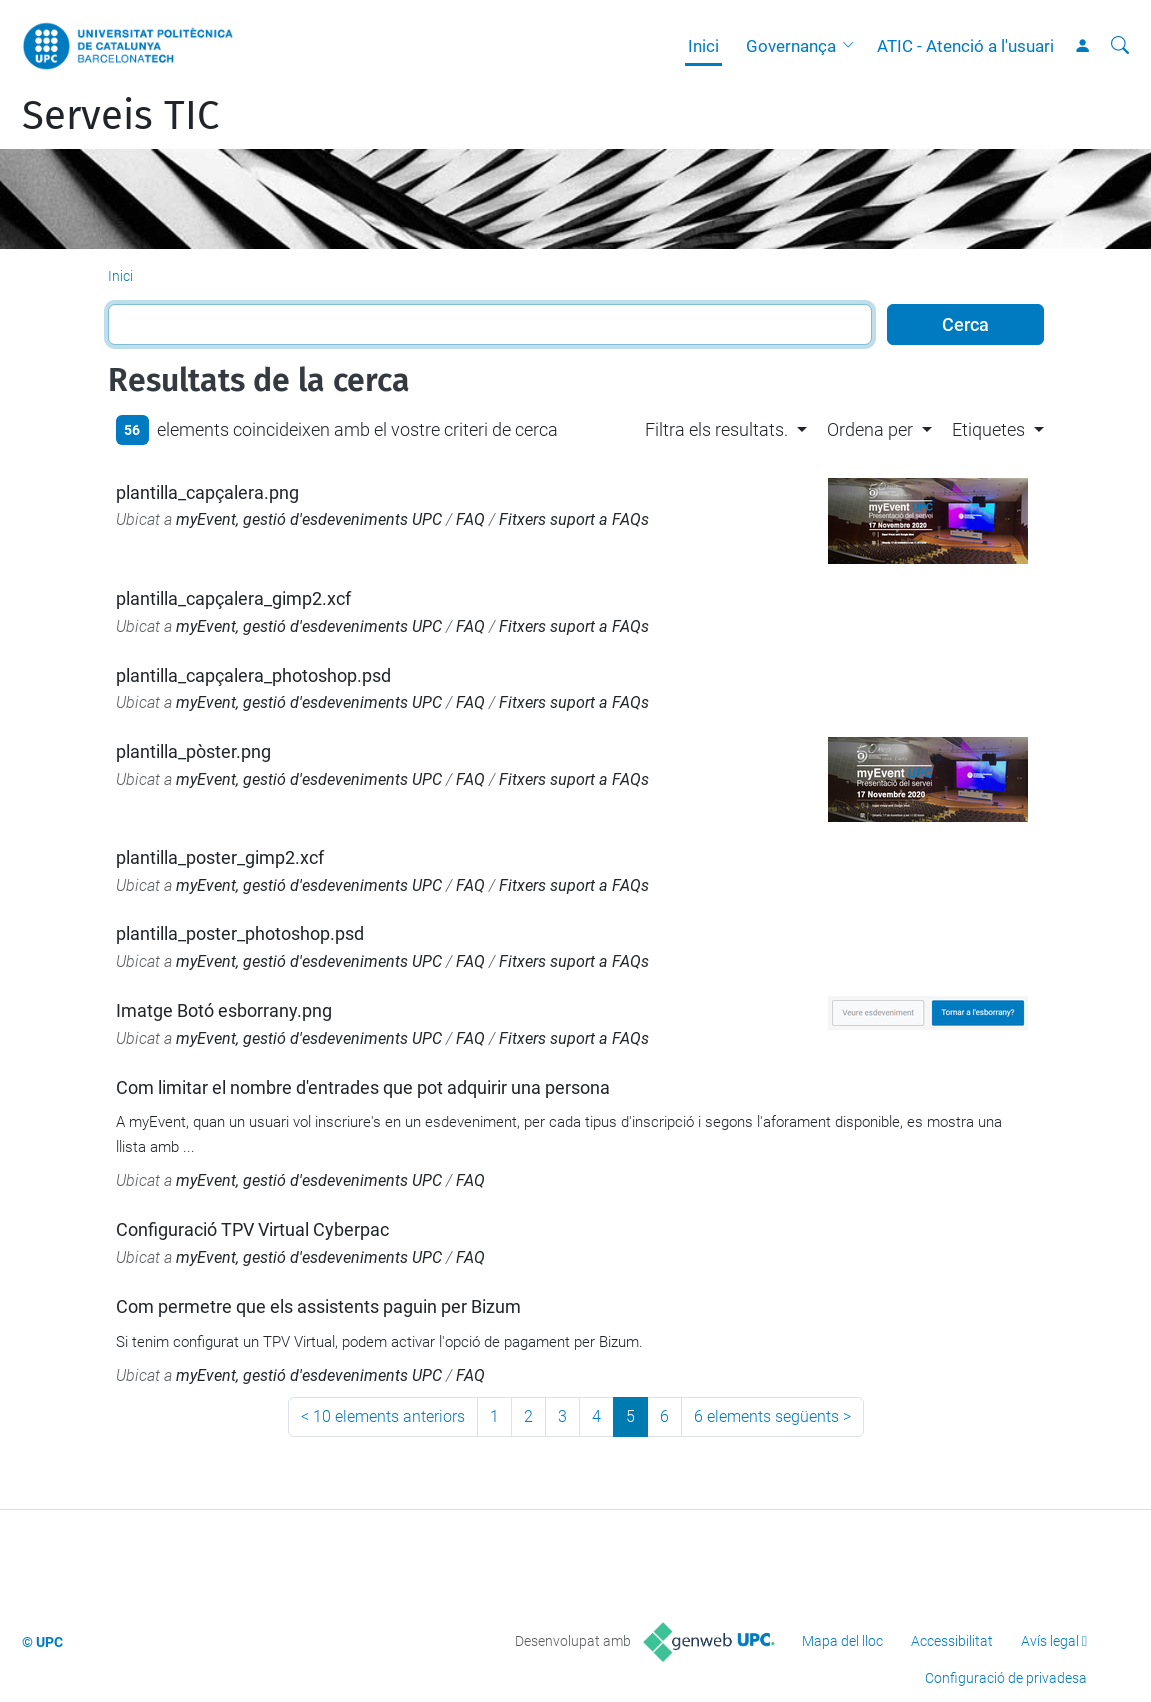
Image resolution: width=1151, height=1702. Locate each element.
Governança (791, 46)
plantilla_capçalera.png (207, 492)
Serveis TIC (120, 116)
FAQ (470, 519)
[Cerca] (1120, 46)
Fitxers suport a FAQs (574, 519)
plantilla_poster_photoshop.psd (240, 933)
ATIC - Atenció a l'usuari (965, 46)
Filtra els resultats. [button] (716, 429)
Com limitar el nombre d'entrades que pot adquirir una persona (363, 1087)
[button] (853, 46)
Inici (703, 46)
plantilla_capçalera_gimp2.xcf (233, 598)
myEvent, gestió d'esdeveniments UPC (309, 519)
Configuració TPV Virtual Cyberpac (252, 1229)
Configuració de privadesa (1006, 1678)
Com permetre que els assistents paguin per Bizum (318, 1306)
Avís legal (1050, 1641)
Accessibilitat (952, 1641)
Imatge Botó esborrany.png (224, 1010)
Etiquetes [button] (988, 429)
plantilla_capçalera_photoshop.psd (253, 675)
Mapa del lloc (842, 1641)
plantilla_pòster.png (193, 751)
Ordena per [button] (870, 429)
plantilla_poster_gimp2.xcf (220, 857)
